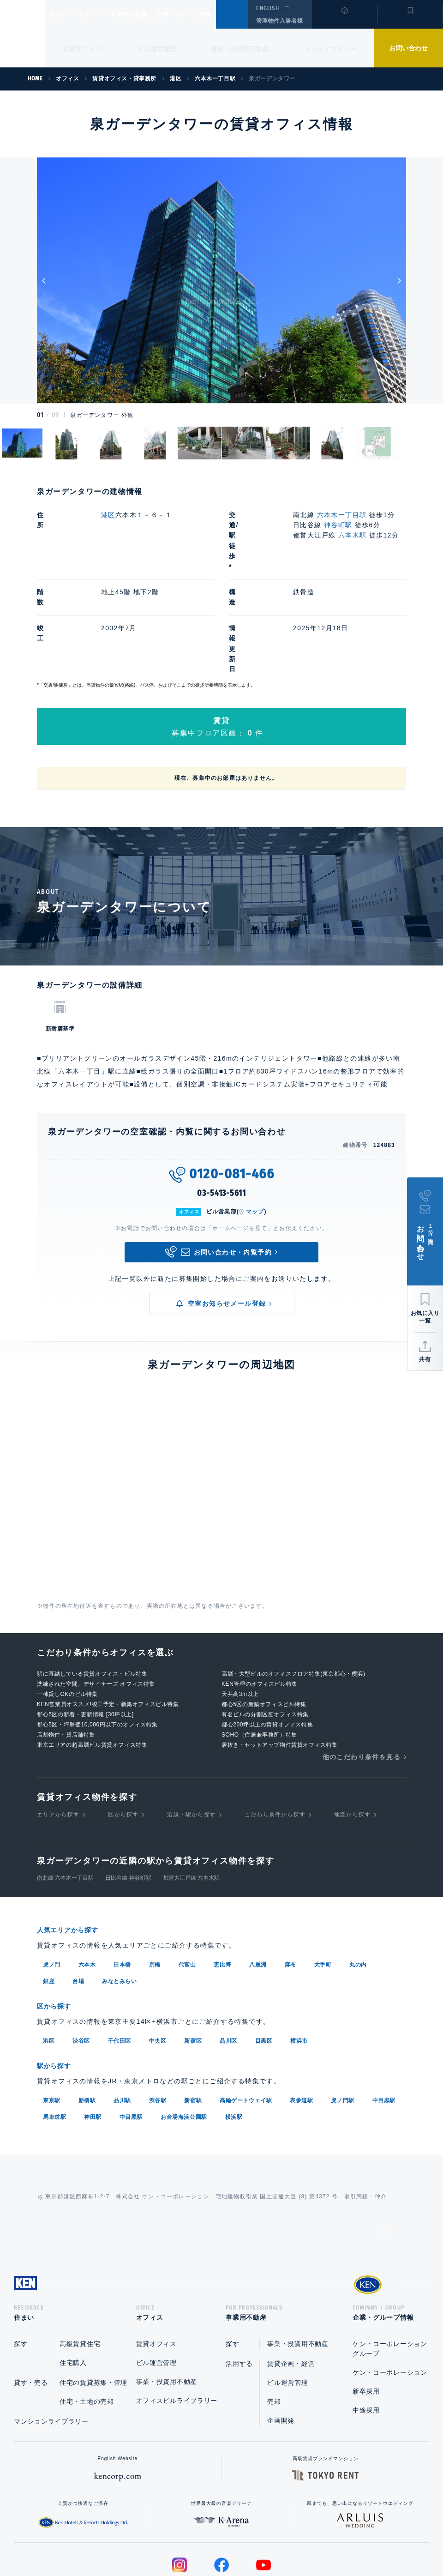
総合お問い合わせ (128, 2539)
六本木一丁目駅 (342, 515)
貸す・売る (31, 2300)
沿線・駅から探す (191, 1732)
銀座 (48, 1897)
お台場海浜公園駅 (184, 2031)
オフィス (101, 14)
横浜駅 (234, 2031)
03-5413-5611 (221, 1110)
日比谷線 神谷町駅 (128, 1795)
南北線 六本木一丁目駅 (65, 1795)
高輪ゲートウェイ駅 (246, 2015)
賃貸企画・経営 (291, 2281)
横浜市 (299, 1956)
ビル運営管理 (156, 49)
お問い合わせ (408, 48)
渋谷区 (81, 1956)
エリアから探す (58, 1732)
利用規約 (271, 2539)
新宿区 (193, 1956)
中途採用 (366, 2327)
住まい (63, 14)
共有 (425, 1359)
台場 (78, 1897)
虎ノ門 (51, 1881)
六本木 (87, 1881)
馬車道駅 (54, 2031)
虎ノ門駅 (342, 2015)
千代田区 (119, 1956)
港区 (108, 515)
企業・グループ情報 (212, 14)
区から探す (123, 1732)
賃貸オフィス (156, 2261)
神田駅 (93, 2031)
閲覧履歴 (343, 20)
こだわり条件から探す (275, 1732)
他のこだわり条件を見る (362, 1674)
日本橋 (122, 1881)
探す (20, 2261)
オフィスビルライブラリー (176, 2318)
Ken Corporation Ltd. (22, 33)
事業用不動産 (149, 14)
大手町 (323, 1881)
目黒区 (264, 1956)
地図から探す (352, 1732)
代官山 (187, 1881)
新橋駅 (87, 2015)
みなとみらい (119, 1897)
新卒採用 (366, 2308)
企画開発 (280, 2337)
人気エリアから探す (73, 1847)
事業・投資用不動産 (240, 49)
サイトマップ (321, 2539)
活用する (239, 2281)
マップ (255, 1129)
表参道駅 (301, 2015)
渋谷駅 (158, 2015)
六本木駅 (352, 535)
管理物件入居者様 (279, 21)
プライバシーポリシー (207, 2539)
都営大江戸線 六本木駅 (191, 1795)
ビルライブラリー (330, 49)
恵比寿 (222, 1881)
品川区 (228, 1956)
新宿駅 (193, 2015)
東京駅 (51, 2015)
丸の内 (358, 1881)
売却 (274, 2319)
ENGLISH (267, 8)
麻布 (290, 1881)
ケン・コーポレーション (390, 2289)
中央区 (158, 1956)
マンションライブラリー (51, 2338)
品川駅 (122, 2015)
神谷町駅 (338, 525)
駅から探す (57, 1981)
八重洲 (258, 1881)
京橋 (155, 1881)
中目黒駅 (383, 2015)
